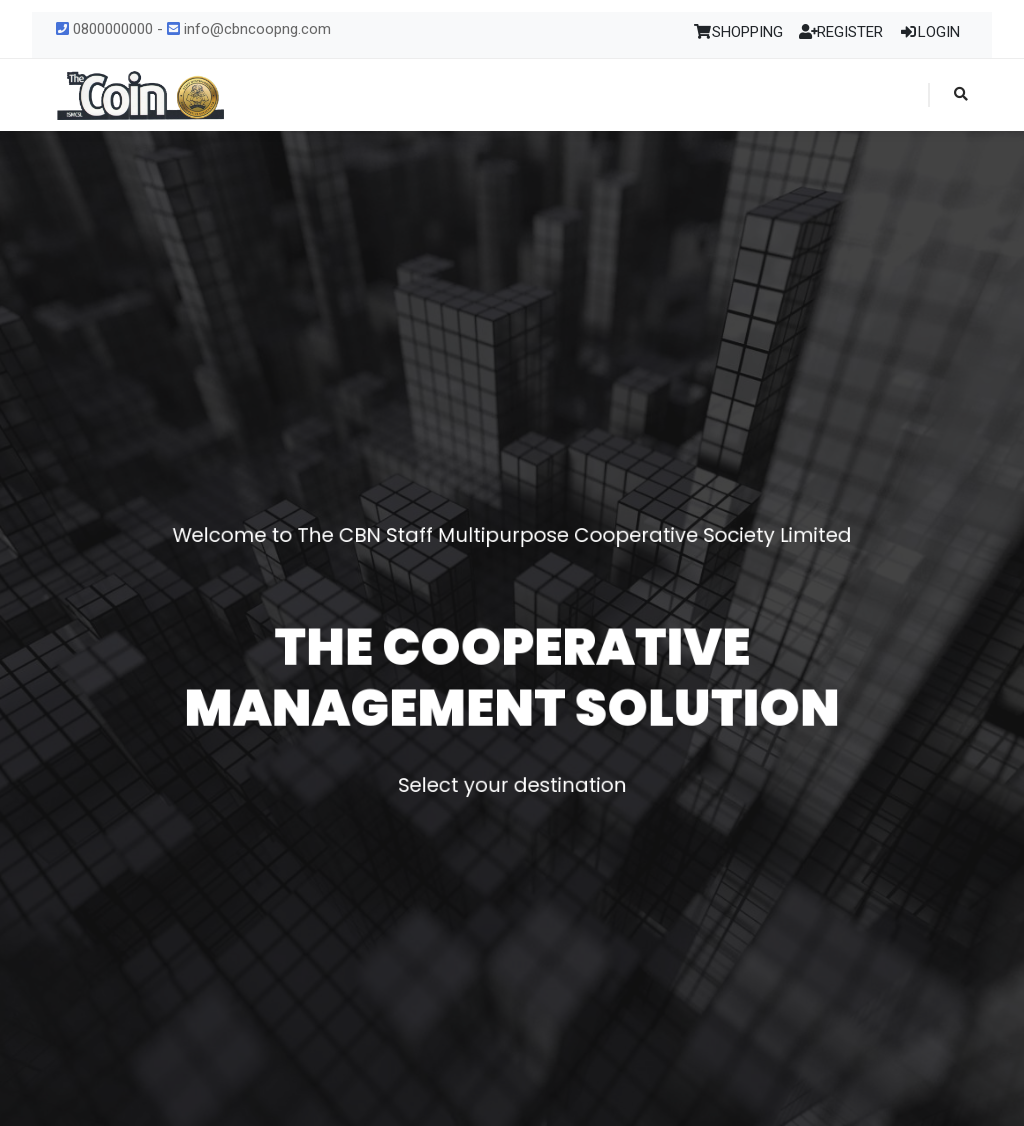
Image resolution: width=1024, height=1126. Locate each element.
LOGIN (929, 32)
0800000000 (104, 29)
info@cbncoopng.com (249, 29)
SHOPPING (738, 32)
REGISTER (841, 32)
